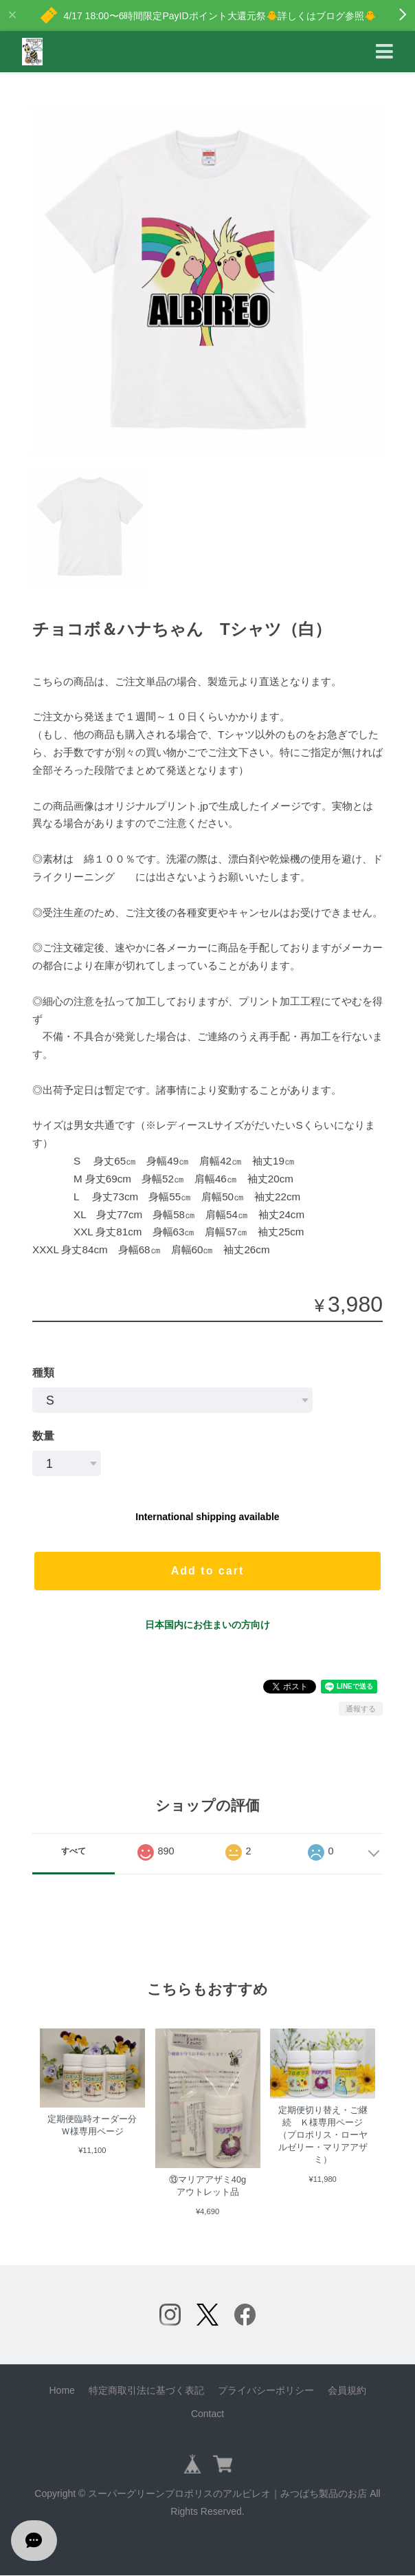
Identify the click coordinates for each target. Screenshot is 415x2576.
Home (61, 2390)
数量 (43, 1436)
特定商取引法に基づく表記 (146, 2390)
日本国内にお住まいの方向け (207, 1624)
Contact (207, 2413)
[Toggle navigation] (384, 52)
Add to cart (207, 1571)
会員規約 (347, 2390)
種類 (43, 1372)
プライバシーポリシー (266, 2390)
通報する (361, 1708)
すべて (73, 1851)
